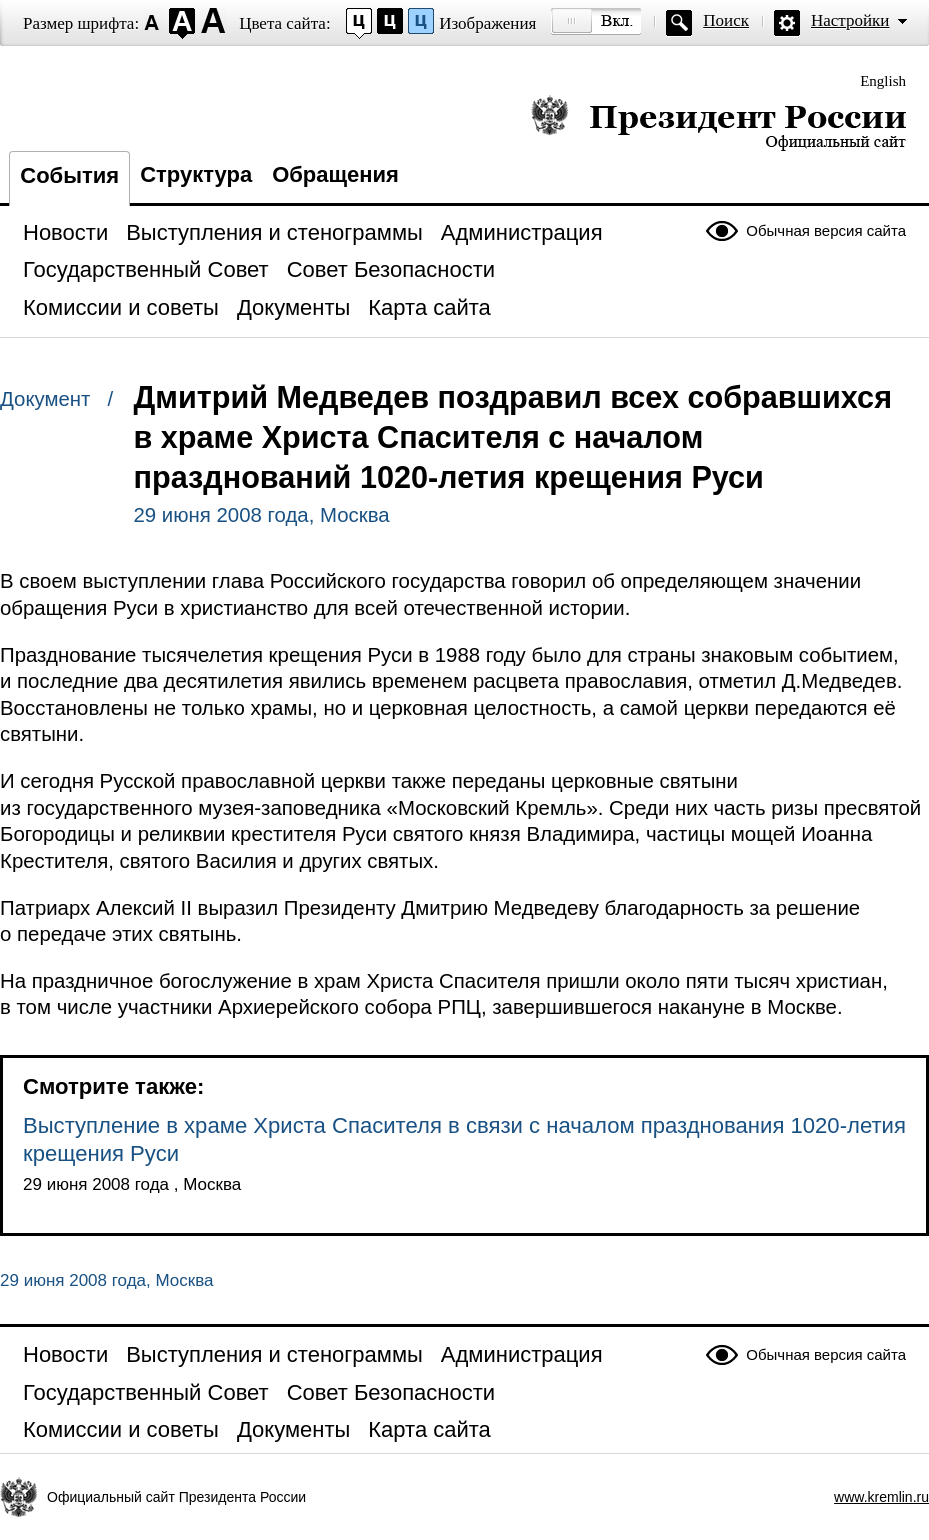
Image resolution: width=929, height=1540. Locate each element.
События (69, 175)
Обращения (335, 174)
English (883, 81)
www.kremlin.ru (881, 1497)
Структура (196, 174)
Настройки (850, 20)
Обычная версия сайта (826, 230)
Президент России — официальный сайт (718, 122)
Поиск (726, 20)
